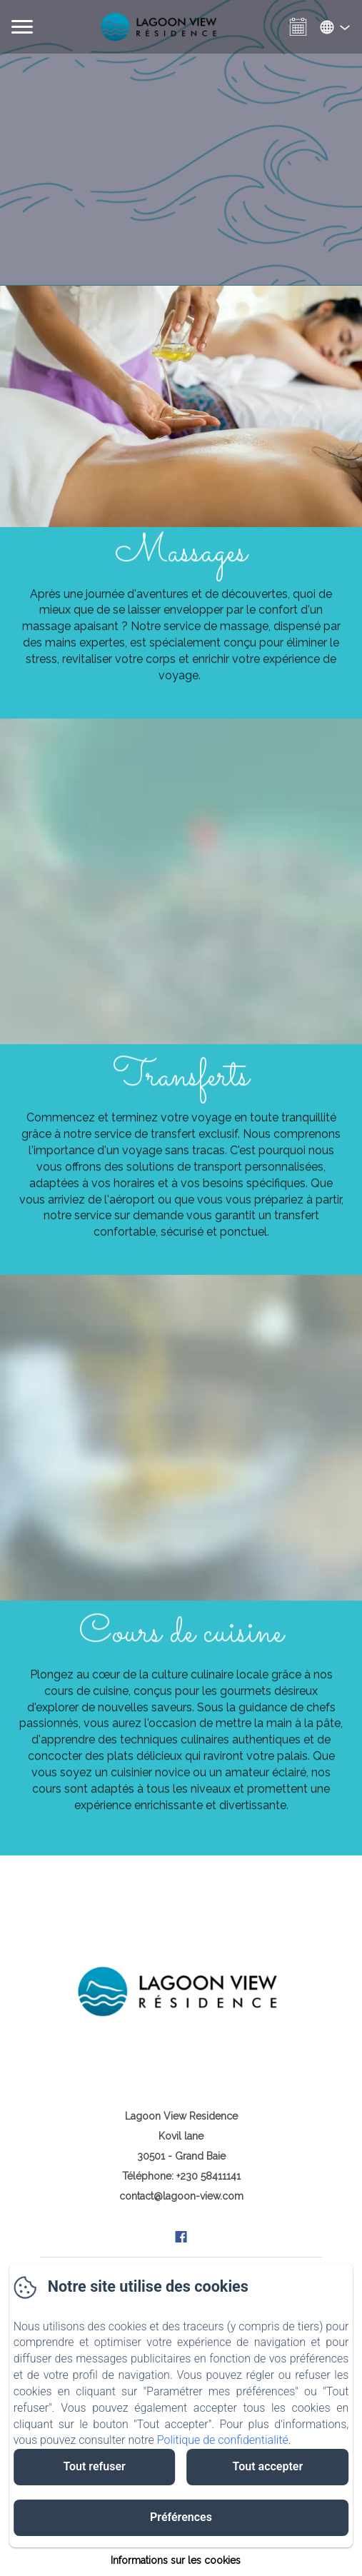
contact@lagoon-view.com (181, 2196)
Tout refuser (94, 2466)
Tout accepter (268, 2466)
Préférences (181, 2517)
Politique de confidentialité (222, 2440)
